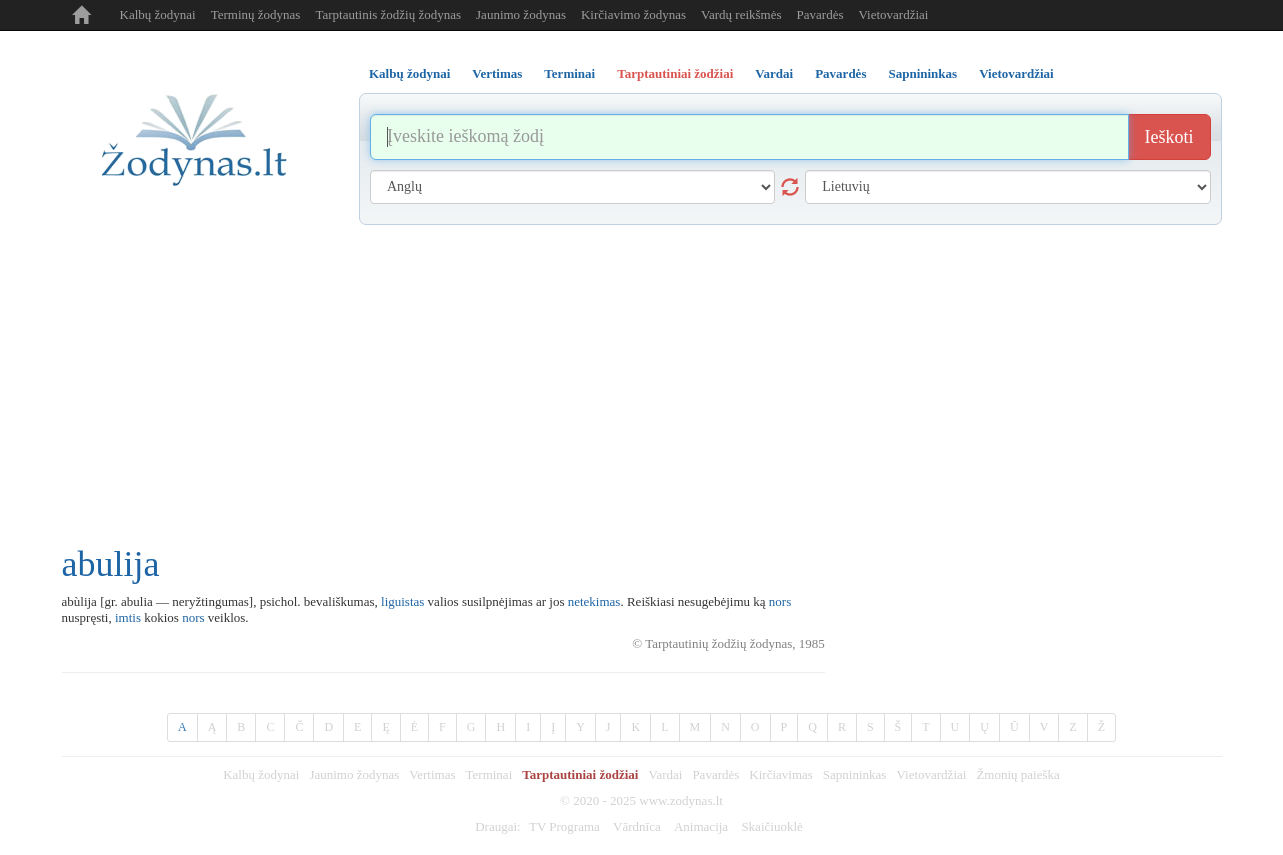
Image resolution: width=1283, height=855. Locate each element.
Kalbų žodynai (158, 14)
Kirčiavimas (781, 774)
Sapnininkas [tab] (922, 73)
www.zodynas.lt (681, 800)
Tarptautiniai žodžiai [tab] (675, 73)
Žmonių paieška (1017, 774)
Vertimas (432, 774)
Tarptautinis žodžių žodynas (388, 14)
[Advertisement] (642, 375)
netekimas (594, 601)
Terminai (489, 774)
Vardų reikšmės (741, 14)
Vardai (665, 774)
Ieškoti (1169, 137)
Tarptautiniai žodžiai (580, 774)
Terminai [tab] (569, 73)
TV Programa (564, 826)
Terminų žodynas (256, 14)
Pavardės (820, 14)
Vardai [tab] (774, 73)
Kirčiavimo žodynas (633, 14)
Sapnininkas (855, 774)
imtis (128, 617)
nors (780, 601)
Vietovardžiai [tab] (1016, 73)
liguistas (402, 601)
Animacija (701, 826)
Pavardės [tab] (840, 73)
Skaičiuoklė (771, 826)
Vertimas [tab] (497, 73)
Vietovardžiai (893, 14)
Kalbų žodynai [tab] (409, 73)
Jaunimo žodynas (521, 14)
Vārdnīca (637, 826)
